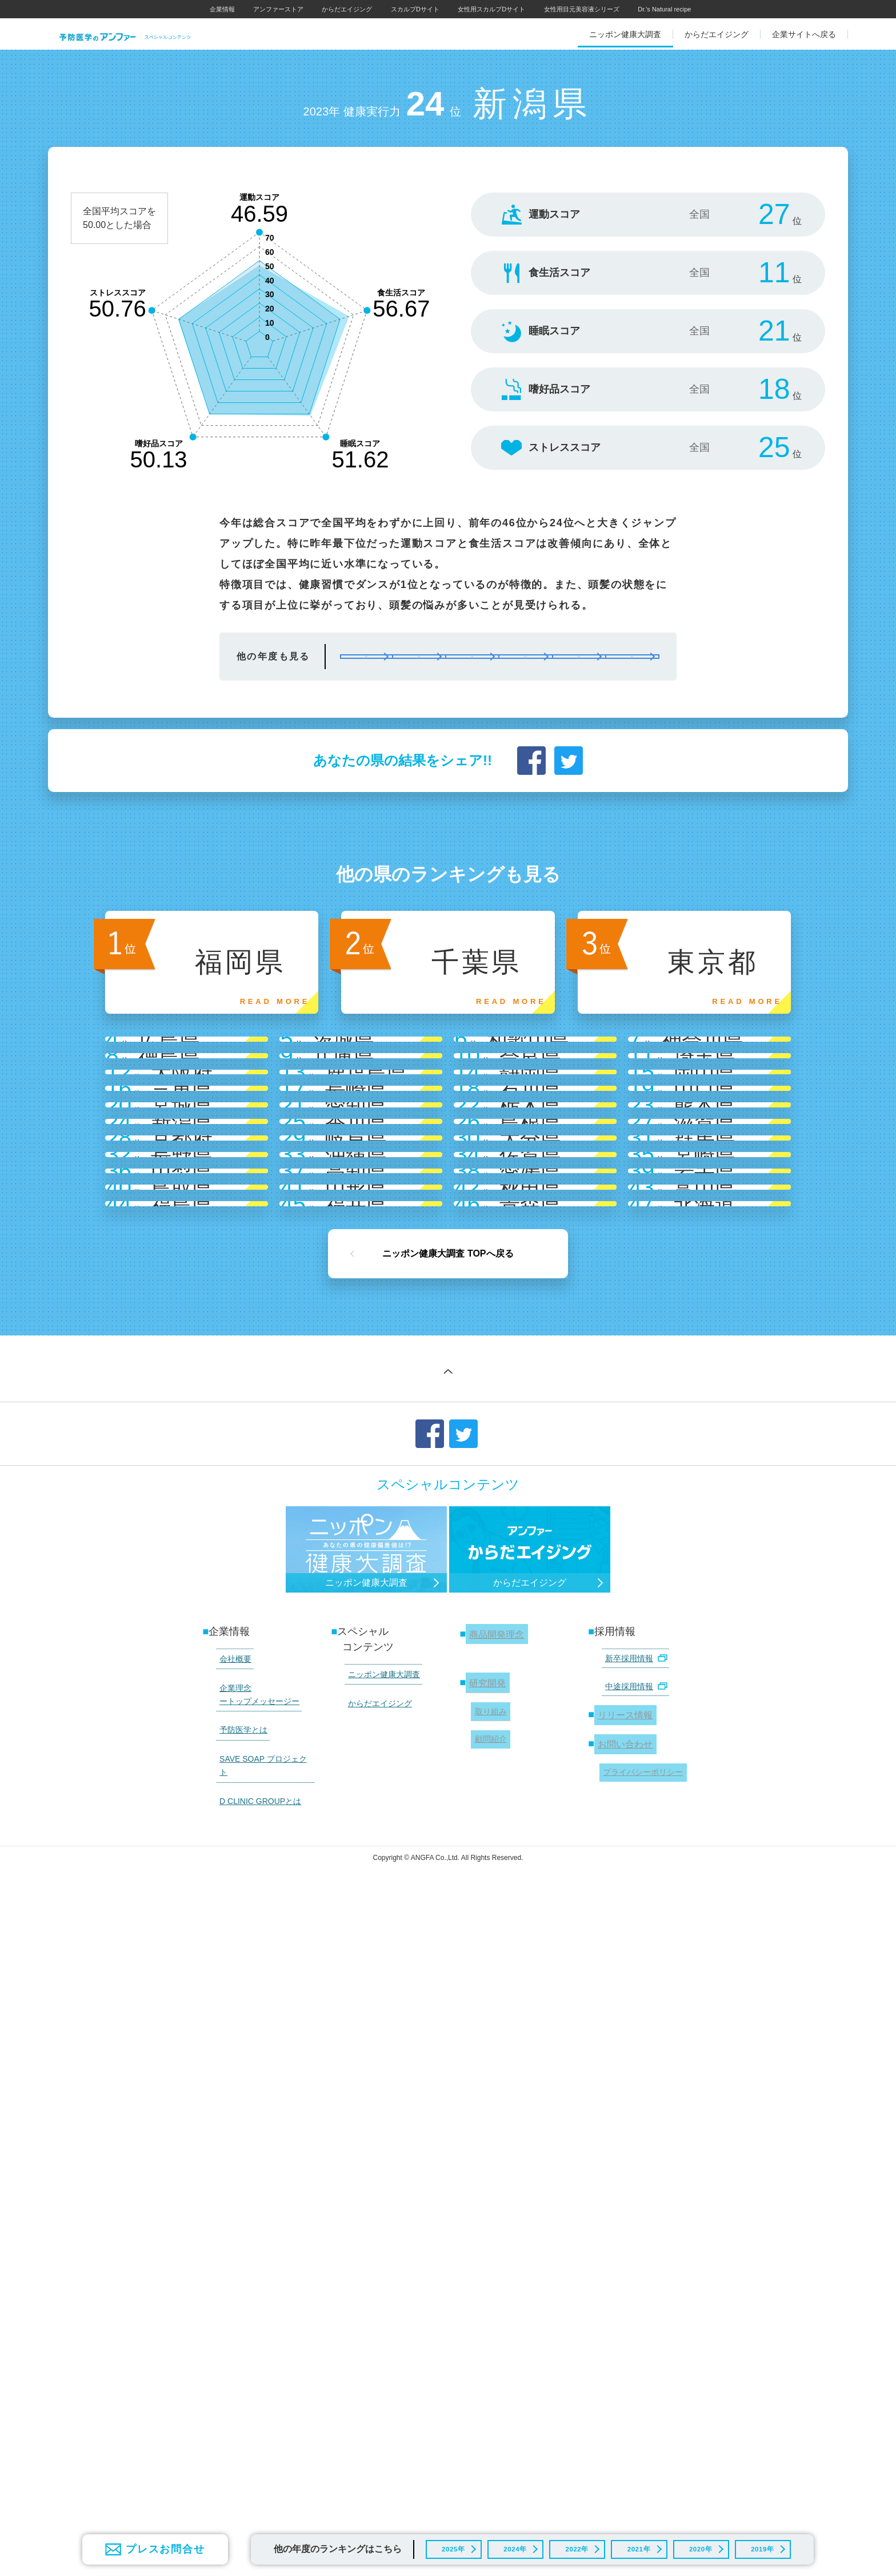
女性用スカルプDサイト (491, 9)
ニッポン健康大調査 (378, 2349)
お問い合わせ (625, 2403)
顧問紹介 (487, 2400)
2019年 (759, 2544)
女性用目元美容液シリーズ (581, 9)
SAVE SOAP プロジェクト (262, 2410)
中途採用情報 (630, 2355)
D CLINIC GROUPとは (255, 2431)
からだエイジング (347, 9)
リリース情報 (625, 2379)
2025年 (449, 2544)
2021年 (635, 2544)
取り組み (487, 2378)
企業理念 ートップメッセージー (254, 2360)
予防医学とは (238, 2388)
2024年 (512, 2544)
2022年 (573, 2544)
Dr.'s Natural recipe (664, 9)
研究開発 (486, 2355)
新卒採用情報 (630, 2333)
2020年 (697, 2544)
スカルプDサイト (415, 9)
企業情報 (222, 9)
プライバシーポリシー (639, 2426)
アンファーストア (278, 9)
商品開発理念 (496, 2311)
